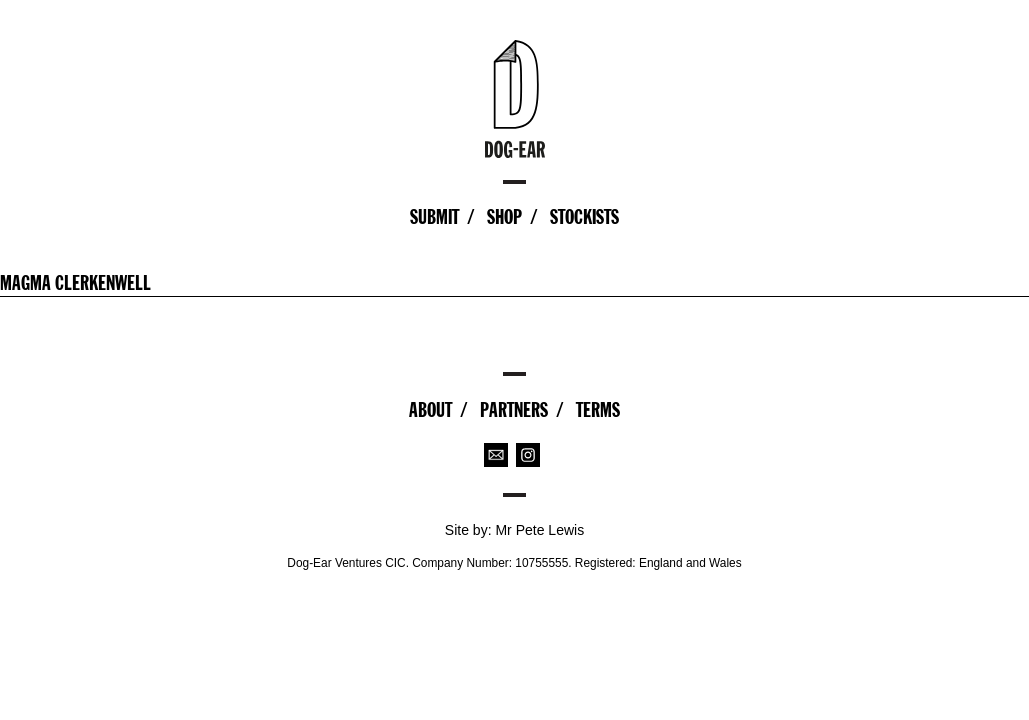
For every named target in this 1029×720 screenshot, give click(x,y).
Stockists (584, 217)
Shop (504, 217)
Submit (434, 217)
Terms (598, 410)
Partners (514, 410)
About (430, 410)
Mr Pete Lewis (539, 530)
